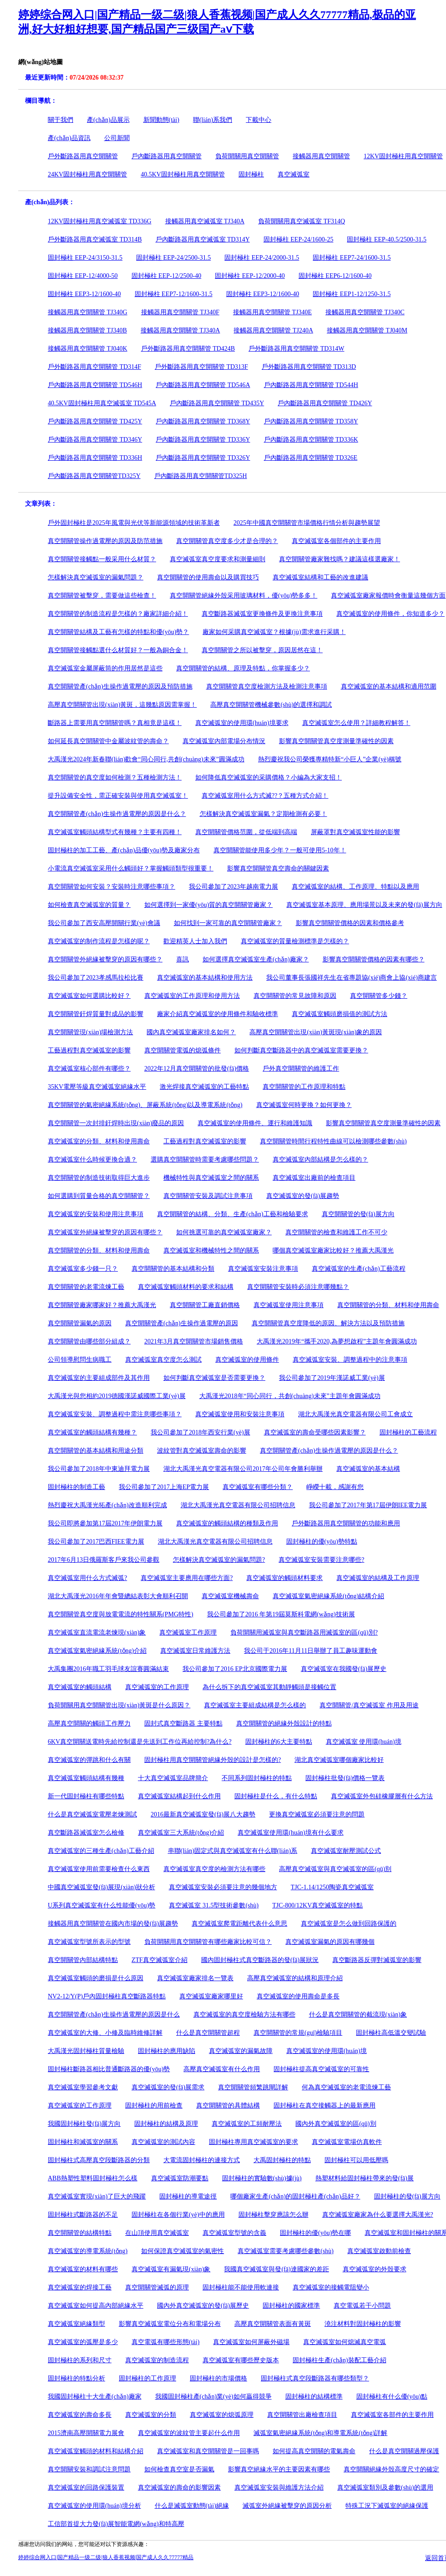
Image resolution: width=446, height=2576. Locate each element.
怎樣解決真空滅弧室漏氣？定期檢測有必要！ (263, 813)
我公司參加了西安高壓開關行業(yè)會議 (104, 923)
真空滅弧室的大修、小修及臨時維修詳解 (105, 2032)
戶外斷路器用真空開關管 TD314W (296, 348)
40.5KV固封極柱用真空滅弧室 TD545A (102, 403)
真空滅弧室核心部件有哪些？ (89, 1068)
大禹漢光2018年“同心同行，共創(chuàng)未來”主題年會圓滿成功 (289, 1396)
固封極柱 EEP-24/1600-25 (299, 239)
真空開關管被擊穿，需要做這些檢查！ (102, 595)
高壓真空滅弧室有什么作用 (221, 2069)
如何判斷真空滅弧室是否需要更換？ (214, 1377)
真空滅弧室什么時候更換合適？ (92, 1159)
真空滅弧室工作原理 (188, 1632)
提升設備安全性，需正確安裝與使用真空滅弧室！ (118, 795)
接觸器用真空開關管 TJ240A (273, 330)
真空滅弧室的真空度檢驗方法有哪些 (244, 2014)
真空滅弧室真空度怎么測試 (163, 1359)
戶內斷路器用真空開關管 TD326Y (203, 457)
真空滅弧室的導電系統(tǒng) (87, 2251)
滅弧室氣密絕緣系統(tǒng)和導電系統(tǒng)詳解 (320, 2433)
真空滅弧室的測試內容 (163, 2141)
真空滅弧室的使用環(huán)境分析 (94, 2505)
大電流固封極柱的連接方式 (201, 2160)
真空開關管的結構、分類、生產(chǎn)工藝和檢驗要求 (232, 1214)
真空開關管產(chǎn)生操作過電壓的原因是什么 (114, 2014)
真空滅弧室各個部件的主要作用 (336, 541)
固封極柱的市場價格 (218, 2378)
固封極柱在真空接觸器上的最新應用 (324, 2105)
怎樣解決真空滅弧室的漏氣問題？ (95, 577)
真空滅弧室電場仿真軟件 (347, 2141)
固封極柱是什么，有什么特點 (275, 1796)
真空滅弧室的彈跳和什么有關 (89, 1759)
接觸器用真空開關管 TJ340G (87, 312)
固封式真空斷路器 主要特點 (183, 1723)
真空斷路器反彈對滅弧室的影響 (376, 1960)
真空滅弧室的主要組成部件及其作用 (99, 1377)
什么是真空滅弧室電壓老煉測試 (92, 1814)
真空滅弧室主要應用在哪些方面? (187, 1578)
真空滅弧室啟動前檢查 (379, 2251)
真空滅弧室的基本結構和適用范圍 (388, 686)
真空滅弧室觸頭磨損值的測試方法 (339, 1014)
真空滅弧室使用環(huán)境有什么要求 (291, 1832)
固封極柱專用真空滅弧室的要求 (253, 2141)
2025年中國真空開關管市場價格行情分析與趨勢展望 (306, 522)
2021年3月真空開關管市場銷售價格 (193, 1341)
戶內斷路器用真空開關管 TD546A (203, 385)
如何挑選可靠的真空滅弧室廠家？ (224, 1232)
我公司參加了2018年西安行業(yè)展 (200, 1432)
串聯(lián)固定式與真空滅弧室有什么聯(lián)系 (233, 1850)
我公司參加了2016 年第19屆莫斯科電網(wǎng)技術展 (281, 1614)
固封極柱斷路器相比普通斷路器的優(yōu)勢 (109, 2069)
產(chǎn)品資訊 (69, 138)
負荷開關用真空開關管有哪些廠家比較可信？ (208, 1941)
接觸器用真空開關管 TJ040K (87, 348)
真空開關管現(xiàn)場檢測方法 (90, 1032)
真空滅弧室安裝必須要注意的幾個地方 (223, 1887)
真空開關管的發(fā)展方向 (358, 1214)
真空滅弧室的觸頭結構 (80, 1687)
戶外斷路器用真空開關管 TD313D (309, 366)
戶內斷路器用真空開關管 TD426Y (325, 403)
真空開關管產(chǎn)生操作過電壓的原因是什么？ (117, 813)
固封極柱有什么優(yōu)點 (391, 2396)
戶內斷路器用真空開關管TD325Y (94, 476)
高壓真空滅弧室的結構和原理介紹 (295, 1978)
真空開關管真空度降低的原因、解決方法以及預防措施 (328, 1323)
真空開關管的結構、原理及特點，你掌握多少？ (243, 668)
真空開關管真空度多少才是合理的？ (227, 541)
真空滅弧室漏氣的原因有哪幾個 (330, 1941)
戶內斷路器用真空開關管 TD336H (95, 457)
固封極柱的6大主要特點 (278, 1741)
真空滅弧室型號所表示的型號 (89, 1941)
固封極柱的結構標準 (314, 2396)
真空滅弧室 (293, 174)
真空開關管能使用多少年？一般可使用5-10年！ (279, 850)
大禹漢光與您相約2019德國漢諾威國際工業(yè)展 (117, 1396)
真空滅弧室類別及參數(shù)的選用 (385, 2487)
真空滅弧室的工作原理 (157, 1687)
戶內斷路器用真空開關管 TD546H (95, 385)
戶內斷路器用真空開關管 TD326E (311, 457)
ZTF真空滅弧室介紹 (160, 1960)
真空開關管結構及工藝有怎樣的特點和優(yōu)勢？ (118, 632)
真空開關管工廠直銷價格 (205, 1305)
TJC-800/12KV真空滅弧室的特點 (317, 1905)
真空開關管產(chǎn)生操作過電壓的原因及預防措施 (120, 686)
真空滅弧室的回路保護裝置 (86, 2487)
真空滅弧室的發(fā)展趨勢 (302, 1195)
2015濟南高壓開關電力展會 (86, 2433)
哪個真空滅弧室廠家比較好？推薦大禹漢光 (333, 1250)
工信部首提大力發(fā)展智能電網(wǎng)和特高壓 (116, 2524)
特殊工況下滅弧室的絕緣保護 (386, 2505)
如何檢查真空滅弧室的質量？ (89, 904)
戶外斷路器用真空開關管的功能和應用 (346, 1523)
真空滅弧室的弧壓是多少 (83, 2342)
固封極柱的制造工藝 (76, 1487)
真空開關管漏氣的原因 (80, 1323)
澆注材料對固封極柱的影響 (362, 2323)
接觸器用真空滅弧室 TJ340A (205, 221)
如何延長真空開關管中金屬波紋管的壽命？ (108, 741)
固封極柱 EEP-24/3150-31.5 (85, 257)
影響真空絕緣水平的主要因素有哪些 (279, 2469)
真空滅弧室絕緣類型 (76, 2323)
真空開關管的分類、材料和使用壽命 (388, 1305)
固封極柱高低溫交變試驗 (391, 2032)
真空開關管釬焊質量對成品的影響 (95, 1014)
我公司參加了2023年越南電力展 (233, 886)
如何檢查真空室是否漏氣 (179, 2469)
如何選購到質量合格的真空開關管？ (99, 1195)
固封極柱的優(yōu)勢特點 (321, 1541)
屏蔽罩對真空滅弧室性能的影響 (355, 832)
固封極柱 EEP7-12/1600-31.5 (174, 294)
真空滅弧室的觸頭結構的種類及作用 (227, 1523)
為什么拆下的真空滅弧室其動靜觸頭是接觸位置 (269, 1687)
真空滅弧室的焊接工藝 (80, 2287)
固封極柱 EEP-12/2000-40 (250, 275)
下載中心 (258, 119)
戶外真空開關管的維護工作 (301, 1068)
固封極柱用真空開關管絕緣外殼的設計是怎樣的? (212, 1759)
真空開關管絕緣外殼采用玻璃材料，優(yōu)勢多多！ (243, 595)
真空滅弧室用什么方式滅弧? (87, 1578)
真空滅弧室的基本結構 (368, 1468)
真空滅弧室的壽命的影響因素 (179, 2487)
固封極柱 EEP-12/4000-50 (83, 275)
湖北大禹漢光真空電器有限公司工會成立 (355, 1414)
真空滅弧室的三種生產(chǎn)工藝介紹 (101, 1850)
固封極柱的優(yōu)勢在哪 (315, 2232)
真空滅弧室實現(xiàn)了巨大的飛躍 (97, 2196)
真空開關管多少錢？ (378, 995)
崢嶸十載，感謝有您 (335, 1487)
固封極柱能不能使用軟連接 (241, 2287)
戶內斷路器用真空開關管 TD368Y (203, 421)
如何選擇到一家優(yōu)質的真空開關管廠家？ (208, 904)
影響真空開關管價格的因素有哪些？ (374, 959)
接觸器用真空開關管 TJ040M (367, 330)
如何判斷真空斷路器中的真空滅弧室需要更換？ (301, 1050)
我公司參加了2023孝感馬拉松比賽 (95, 977)
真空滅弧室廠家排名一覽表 (195, 1978)
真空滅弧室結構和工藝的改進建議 (320, 577)
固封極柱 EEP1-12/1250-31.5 (351, 294)
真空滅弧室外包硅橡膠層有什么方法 (382, 1796)
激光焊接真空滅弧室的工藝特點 (204, 1086)
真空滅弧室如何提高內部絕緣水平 (95, 2305)
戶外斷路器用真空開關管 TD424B (188, 348)
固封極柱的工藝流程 (408, 1432)
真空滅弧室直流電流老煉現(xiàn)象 (97, 1632)
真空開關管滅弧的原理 (157, 2287)
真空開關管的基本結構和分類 (173, 1268)
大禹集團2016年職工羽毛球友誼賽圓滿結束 (108, 1668)
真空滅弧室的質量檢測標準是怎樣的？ (295, 941)
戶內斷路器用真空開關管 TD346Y (95, 439)
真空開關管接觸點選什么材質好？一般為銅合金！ (118, 650)
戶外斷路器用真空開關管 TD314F (94, 366)
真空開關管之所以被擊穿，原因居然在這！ (262, 650)
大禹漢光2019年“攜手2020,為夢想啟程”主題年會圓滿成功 (337, 1341)
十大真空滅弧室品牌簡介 (173, 1778)
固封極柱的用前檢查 (153, 2105)
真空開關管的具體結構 (228, 2105)
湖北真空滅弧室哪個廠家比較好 (339, 1759)
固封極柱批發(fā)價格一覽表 (345, 1778)
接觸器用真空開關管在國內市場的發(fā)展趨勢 (113, 1923)
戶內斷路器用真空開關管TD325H (200, 476)
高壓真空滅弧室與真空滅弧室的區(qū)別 (335, 1869)
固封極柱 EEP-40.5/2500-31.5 (386, 239)
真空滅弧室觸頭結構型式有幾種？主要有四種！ (115, 832)
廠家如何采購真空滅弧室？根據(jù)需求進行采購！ (274, 632)
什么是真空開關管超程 (208, 2032)
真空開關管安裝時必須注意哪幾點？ (298, 1286)
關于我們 (60, 119)
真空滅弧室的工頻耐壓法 (247, 2123)
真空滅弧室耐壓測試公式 (346, 1850)
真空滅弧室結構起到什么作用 (179, 1796)
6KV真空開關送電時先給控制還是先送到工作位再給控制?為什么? (140, 1741)
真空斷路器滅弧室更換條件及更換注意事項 (262, 613)
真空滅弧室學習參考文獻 (83, 2087)
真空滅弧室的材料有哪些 (83, 2269)
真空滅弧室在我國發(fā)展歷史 (343, 1668)
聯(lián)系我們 (212, 119)
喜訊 (182, 959)
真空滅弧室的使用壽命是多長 (298, 1996)
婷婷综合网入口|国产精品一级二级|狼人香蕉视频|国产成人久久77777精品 (105, 2557)
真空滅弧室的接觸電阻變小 (331, 2287)
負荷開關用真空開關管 (247, 156)
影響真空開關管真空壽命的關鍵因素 (278, 868)
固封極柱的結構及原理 (166, 2123)
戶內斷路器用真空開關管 (167, 156)
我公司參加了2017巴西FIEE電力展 (96, 1541)
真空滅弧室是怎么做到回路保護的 (348, 1923)
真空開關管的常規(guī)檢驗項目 (297, 2032)
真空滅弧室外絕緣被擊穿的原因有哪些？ (105, 1232)
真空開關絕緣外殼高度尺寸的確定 (391, 2469)
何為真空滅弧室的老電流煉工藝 (346, 2087)
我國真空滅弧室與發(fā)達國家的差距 (276, 2269)
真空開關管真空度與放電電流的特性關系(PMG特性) (120, 1614)
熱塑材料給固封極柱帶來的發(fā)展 (364, 2178)
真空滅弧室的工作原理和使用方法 (192, 995)
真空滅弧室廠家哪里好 (211, 1996)
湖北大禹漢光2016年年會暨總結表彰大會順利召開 (118, 1596)
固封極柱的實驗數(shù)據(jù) (262, 2178)
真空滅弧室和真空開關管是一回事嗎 (208, 2451)
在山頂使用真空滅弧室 (157, 2232)
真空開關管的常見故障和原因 (294, 995)
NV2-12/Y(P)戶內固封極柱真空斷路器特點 (107, 1996)
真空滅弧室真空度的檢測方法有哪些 (214, 1869)
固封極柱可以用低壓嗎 (356, 2160)
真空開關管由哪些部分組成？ (89, 1341)
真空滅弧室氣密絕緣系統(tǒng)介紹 (97, 1650)
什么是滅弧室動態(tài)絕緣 (192, 2505)
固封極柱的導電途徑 (188, 2196)
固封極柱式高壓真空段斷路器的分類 (99, 2160)
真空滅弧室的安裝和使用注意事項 (95, 1214)
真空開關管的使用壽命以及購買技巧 (208, 577)
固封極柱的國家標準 (291, 2305)
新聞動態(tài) (161, 119)
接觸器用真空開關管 (321, 156)
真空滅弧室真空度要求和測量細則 (217, 559)
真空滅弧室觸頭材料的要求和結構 (185, 1286)
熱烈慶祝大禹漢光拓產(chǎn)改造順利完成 (107, 1505)
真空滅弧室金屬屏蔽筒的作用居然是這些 (105, 668)
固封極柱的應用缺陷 (166, 2051)
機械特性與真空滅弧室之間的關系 (211, 1177)
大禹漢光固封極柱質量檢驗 (86, 2051)
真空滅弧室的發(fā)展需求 (168, 2087)
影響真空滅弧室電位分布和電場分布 (170, 2323)
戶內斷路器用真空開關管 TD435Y (217, 403)
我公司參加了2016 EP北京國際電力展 (234, 1668)
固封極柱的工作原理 (147, 2378)
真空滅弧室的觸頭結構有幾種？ (92, 1432)
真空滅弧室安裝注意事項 (263, 1268)
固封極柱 (251, 174)
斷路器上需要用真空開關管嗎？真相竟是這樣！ (115, 722)
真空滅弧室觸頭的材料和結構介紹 (95, 2451)
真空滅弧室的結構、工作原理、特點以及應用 (355, 886)
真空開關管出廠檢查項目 (302, 2414)
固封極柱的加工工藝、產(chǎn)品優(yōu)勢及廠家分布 (124, 850)
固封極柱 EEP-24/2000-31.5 (261, 257)
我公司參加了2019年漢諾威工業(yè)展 (332, 1377)
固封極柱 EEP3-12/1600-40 (84, 294)
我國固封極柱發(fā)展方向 (84, 2123)
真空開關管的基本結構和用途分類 (95, 1450)
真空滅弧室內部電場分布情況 (223, 741)
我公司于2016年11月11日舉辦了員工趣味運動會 (310, 1650)
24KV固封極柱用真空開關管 (87, 174)
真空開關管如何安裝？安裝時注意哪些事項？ (111, 886)
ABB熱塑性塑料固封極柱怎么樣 (92, 2178)
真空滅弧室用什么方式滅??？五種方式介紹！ (265, 795)
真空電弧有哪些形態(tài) (165, 2342)
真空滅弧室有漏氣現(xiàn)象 (171, 2269)
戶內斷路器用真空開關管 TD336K (311, 439)
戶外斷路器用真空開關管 (83, 156)
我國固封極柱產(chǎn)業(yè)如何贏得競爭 (213, 2396)
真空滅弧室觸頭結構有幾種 (86, 1778)
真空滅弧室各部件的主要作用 (392, 2414)
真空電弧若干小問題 (362, 2305)
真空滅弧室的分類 (150, 2414)
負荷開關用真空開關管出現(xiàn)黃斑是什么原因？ (119, 1705)
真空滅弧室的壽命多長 (80, 2414)
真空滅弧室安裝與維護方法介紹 (279, 2487)
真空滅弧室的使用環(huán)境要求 (242, 722)
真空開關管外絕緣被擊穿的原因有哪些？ (105, 959)
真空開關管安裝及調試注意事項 (208, 1195)
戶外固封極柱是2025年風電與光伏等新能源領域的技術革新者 (134, 522)
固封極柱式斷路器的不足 (83, 2214)
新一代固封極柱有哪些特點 (86, 1796)
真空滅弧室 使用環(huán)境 (363, 1741)
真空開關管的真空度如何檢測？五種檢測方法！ (115, 777)
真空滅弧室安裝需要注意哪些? (321, 1559)
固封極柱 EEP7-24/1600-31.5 (351, 257)
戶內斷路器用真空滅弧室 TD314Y (203, 239)
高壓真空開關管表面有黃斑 (272, 2323)
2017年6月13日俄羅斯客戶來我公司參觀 (103, 1559)
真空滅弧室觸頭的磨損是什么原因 (95, 1978)
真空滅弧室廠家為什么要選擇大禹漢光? (377, 2214)
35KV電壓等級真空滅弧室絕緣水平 (97, 1086)
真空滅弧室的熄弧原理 (221, 2414)
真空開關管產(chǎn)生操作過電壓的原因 (181, 1323)
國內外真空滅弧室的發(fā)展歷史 (203, 2305)
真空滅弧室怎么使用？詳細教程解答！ (356, 722)
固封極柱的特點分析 (76, 2378)
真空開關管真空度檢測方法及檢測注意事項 (266, 686)
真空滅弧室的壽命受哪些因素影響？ (315, 1432)
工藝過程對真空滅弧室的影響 (89, 1050)
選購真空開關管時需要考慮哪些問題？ (205, 1159)
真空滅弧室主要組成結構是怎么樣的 (255, 1705)
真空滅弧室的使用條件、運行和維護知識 (255, 1123)
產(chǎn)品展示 (108, 119)
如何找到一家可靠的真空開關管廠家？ (228, 923)
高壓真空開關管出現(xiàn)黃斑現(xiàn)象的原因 (315, 1032)
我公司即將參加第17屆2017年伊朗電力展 (105, 1523)
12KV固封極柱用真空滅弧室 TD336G (100, 221)
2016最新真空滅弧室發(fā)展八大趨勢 (203, 1814)
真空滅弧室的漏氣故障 (241, 2051)
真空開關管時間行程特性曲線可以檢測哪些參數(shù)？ (333, 1141)
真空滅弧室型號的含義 (234, 2232)
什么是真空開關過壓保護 (404, 2451)
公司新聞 (117, 138)
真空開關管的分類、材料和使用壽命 (99, 1250)
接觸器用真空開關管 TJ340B (87, 330)
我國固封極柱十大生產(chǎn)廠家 (95, 2396)
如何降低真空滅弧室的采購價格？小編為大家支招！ (268, 777)
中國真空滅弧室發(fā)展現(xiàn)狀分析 (101, 1887)
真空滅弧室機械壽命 (230, 1596)
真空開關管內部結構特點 (83, 1960)
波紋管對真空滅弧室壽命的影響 (201, 1450)
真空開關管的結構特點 (80, 2232)
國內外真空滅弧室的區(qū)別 (335, 2123)
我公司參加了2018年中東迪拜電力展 (99, 1468)
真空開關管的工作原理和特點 (304, 1086)
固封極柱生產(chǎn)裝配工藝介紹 (339, 2360)
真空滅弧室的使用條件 (247, 1359)
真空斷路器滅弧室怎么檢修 (86, 1832)
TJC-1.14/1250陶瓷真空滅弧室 (332, 1887)
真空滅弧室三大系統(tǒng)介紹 (181, 1832)
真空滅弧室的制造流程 (157, 2360)
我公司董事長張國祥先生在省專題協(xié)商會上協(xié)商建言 (351, 977)
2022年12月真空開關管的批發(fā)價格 (196, 1068)
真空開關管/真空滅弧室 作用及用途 (368, 1705)
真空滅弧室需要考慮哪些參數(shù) (286, 2251)
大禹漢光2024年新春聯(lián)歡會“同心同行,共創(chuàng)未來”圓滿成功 (146, 759)
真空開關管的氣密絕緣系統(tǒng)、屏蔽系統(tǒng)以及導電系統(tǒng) (145, 1105)
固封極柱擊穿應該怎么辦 (273, 2214)
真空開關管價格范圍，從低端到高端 (246, 832)
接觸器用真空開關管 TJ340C (365, 312)
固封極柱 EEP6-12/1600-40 (335, 275)
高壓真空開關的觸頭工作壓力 (89, 1723)
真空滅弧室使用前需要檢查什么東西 (99, 1869)
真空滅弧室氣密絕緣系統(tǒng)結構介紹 (328, 1596)
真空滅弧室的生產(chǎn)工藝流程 (358, 1268)
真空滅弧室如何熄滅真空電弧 (344, 2342)
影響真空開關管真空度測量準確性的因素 (336, 741)
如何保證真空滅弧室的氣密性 (182, 2251)
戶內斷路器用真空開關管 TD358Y (311, 421)
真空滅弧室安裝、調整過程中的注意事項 (350, 1359)
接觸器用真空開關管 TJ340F (180, 312)
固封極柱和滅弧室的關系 (83, 2141)
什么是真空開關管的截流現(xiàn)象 (358, 2014)
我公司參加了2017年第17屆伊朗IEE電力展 (368, 1505)
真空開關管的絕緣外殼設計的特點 (284, 1723)
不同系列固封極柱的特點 (257, 1778)
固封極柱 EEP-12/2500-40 (167, 275)
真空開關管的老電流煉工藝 (86, 1286)
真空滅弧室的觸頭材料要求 (284, 1578)
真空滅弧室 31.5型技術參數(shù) (213, 1905)
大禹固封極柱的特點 (282, 2160)
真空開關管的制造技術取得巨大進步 (99, 1177)
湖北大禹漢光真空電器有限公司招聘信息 (238, 1505)
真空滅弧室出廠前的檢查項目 (314, 1177)
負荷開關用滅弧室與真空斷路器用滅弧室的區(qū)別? (304, 1632)
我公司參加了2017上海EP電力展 (164, 1487)
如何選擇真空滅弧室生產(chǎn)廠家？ (256, 959)
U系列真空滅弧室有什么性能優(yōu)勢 (101, 1905)
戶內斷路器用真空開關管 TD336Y (203, 439)
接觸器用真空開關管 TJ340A (180, 330)
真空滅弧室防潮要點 (179, 2178)
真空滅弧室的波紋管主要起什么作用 (189, 2433)
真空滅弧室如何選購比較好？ (89, 995)
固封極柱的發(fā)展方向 (407, 2196)
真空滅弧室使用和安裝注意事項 (239, 1414)
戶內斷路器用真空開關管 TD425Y (95, 421)
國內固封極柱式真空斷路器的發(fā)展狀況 (260, 1960)
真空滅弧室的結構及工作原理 (377, 1578)
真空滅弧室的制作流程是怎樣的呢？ (99, 941)
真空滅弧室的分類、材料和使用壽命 (99, 1141)
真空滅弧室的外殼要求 (374, 2269)
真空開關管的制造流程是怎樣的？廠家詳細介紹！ (118, 613)
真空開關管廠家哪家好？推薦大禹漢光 (102, 1305)
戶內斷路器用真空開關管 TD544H (311, 385)
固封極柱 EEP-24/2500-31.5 (173, 257)
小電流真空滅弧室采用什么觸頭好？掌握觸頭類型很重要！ (130, 868)
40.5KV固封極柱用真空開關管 (183, 174)
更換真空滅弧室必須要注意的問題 (317, 1814)
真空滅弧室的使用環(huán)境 (326, 2051)
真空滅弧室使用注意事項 (288, 1305)
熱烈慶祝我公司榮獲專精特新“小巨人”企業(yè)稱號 (329, 759)
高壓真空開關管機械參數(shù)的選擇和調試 (271, 704)
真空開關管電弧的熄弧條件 (182, 1050)
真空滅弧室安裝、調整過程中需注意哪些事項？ (115, 1414)
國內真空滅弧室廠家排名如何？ (191, 1032)
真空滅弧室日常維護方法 (195, 1650)
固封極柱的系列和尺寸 (80, 2360)
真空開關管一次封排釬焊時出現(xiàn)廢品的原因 (116, 1123)
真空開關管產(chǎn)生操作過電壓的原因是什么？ (329, 1450)
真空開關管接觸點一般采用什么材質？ (102, 559)
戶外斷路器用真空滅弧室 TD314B (95, 239)
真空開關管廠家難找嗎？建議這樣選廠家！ (339, 559)
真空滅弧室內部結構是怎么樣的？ (320, 1159)
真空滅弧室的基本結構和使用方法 (205, 977)
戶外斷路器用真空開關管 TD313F (201, 366)
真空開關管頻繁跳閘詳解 (253, 2087)
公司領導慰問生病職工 (80, 1359)
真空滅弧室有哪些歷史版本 (241, 2360)
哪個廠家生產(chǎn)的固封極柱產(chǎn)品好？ (295, 2196)
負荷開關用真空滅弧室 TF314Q (301, 221)
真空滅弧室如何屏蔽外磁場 (251, 2342)
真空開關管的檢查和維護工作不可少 (336, 1232)
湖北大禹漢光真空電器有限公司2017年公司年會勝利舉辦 (243, 1468)
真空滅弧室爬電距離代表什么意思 (239, 1923)
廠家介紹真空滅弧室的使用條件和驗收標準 (217, 1014)
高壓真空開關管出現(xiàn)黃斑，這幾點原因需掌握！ (122, 704)
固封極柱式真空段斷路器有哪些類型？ (315, 2378)
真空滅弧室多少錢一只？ (83, 1268)
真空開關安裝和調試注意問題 (89, 2469)
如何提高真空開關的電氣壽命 (314, 2451)
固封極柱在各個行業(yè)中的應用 (178, 2214)
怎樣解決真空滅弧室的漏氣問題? (219, 1559)
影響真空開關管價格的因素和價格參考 (350, 923)
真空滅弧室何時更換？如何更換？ (304, 1105)
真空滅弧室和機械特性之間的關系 (211, 1250)
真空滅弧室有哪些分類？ (258, 1487)
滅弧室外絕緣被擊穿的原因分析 (287, 2505)
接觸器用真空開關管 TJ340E (272, 312)
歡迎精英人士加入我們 (195, 941)
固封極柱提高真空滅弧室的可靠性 (321, 2069)
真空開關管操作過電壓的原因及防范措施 (105, 541)
